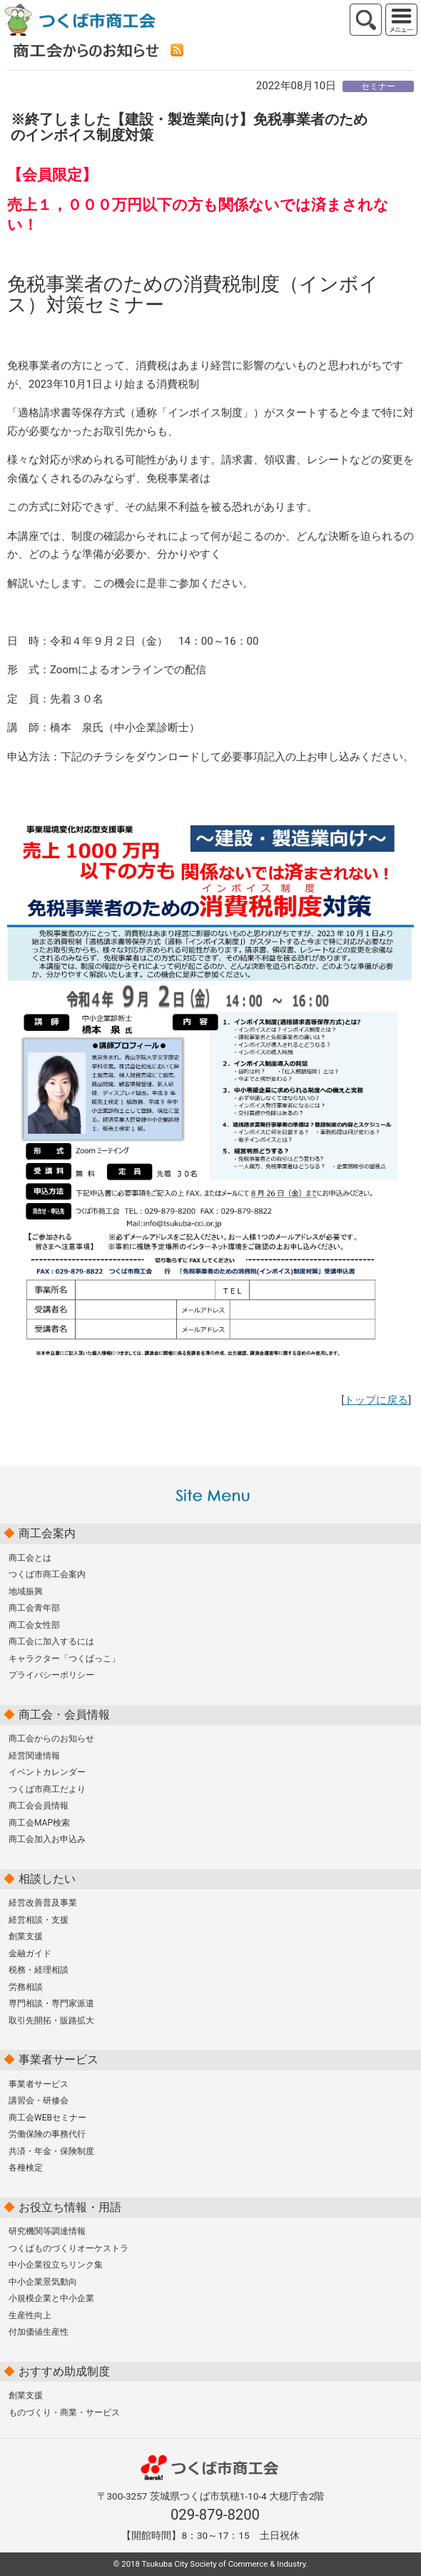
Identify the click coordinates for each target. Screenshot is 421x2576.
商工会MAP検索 (39, 1823)
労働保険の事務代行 (47, 2134)
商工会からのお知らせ (51, 1739)
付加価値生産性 (39, 2332)
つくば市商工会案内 (47, 1574)
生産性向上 (30, 2315)
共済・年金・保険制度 (51, 2151)
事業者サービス (39, 2084)
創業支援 (26, 1936)
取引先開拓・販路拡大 (51, 2021)
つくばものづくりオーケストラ (68, 2248)
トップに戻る (376, 1400)
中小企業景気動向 (43, 2282)
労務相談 (26, 1987)
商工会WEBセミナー (47, 2118)
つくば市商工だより (47, 1789)
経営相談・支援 (39, 1920)
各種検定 (26, 2168)
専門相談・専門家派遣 (51, 2003)
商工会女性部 (34, 1625)
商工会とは (30, 1558)
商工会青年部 (34, 1608)
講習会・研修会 (39, 2100)
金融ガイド (30, 1953)
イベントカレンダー (47, 1772)
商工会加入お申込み (47, 1839)
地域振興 (26, 1591)
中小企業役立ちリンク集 (56, 2265)
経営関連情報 (34, 1756)
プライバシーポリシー (51, 1675)
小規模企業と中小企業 (51, 2298)
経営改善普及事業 (43, 1903)
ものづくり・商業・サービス (64, 2412)
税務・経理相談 (39, 1970)
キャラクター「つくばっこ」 (64, 1659)
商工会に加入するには (51, 1641)
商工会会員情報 (39, 1806)
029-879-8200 (215, 2514)
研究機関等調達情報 (47, 2231)
